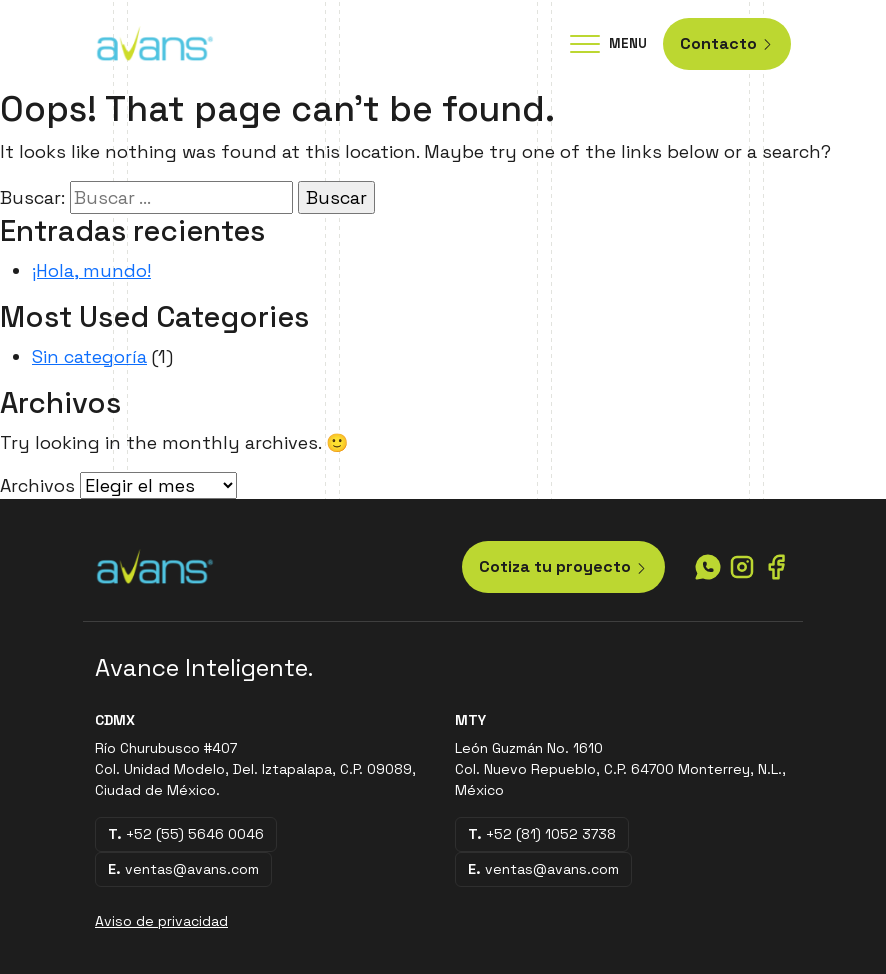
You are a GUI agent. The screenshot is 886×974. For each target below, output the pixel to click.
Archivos (37, 485)
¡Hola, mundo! (91, 270)
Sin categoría (89, 356)
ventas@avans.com (183, 869)
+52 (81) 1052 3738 (542, 834)
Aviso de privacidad (161, 921)
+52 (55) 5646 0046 (186, 834)
